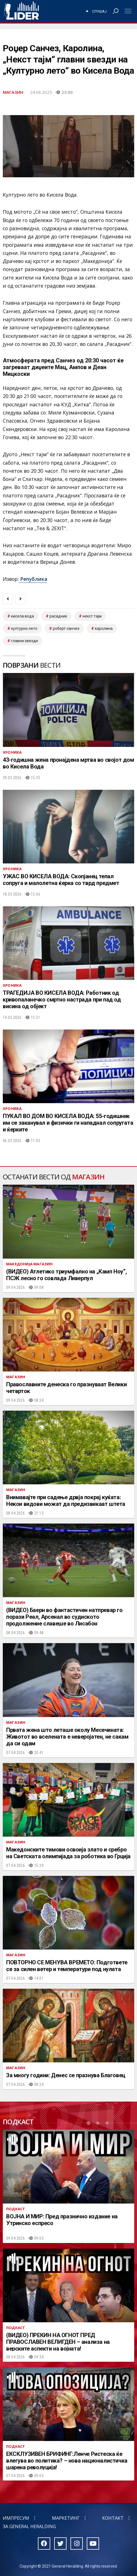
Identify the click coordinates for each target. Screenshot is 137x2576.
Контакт (113, 2518)
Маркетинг (66, 2518)
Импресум (16, 2518)
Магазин (13, 92)
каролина (104, 628)
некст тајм (92, 616)
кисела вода (22, 616)
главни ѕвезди (24, 641)
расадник (58, 616)
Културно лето (24, 628)
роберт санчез (66, 628)
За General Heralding (29, 2526)
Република (33, 579)
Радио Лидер (21, 11)
